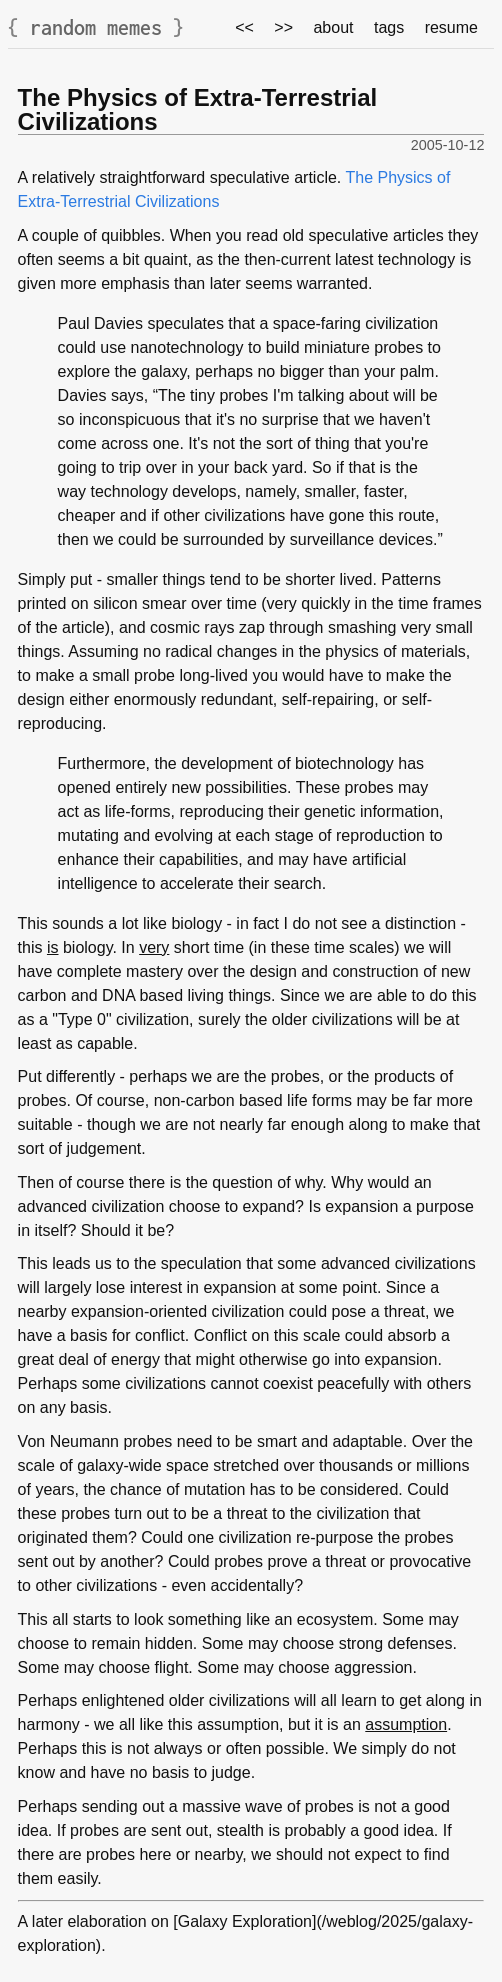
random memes (96, 27)
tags (389, 27)
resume (451, 27)
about (333, 27)
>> (283, 27)
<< (244, 27)
